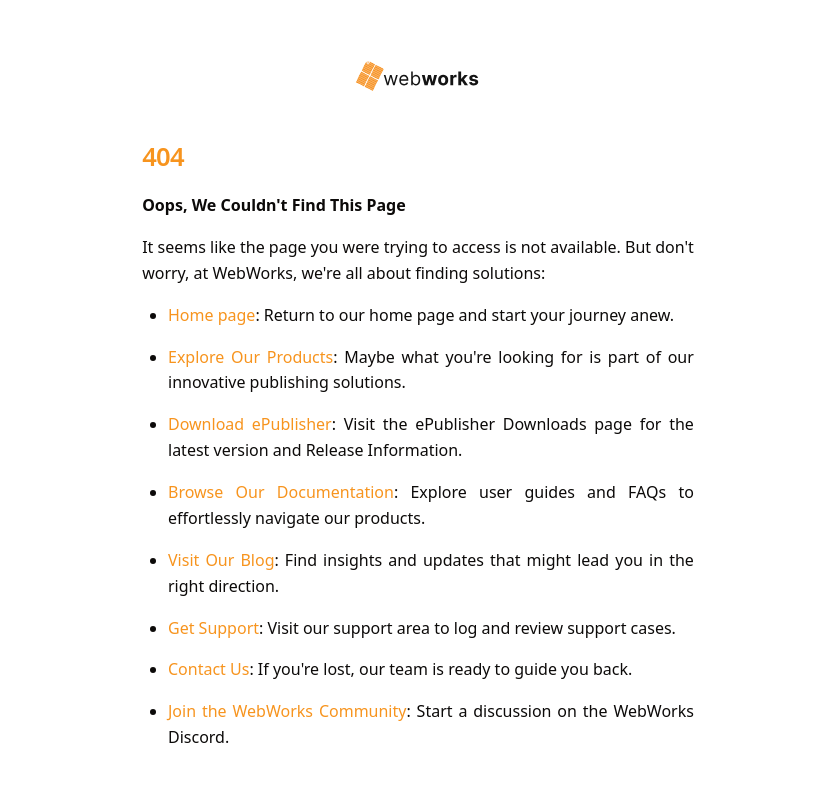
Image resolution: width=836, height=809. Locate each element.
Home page (211, 315)
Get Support (213, 628)
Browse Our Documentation (281, 492)
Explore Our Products (250, 357)
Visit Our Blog (221, 560)
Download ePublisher (250, 424)
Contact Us (208, 669)
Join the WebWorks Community (287, 711)
